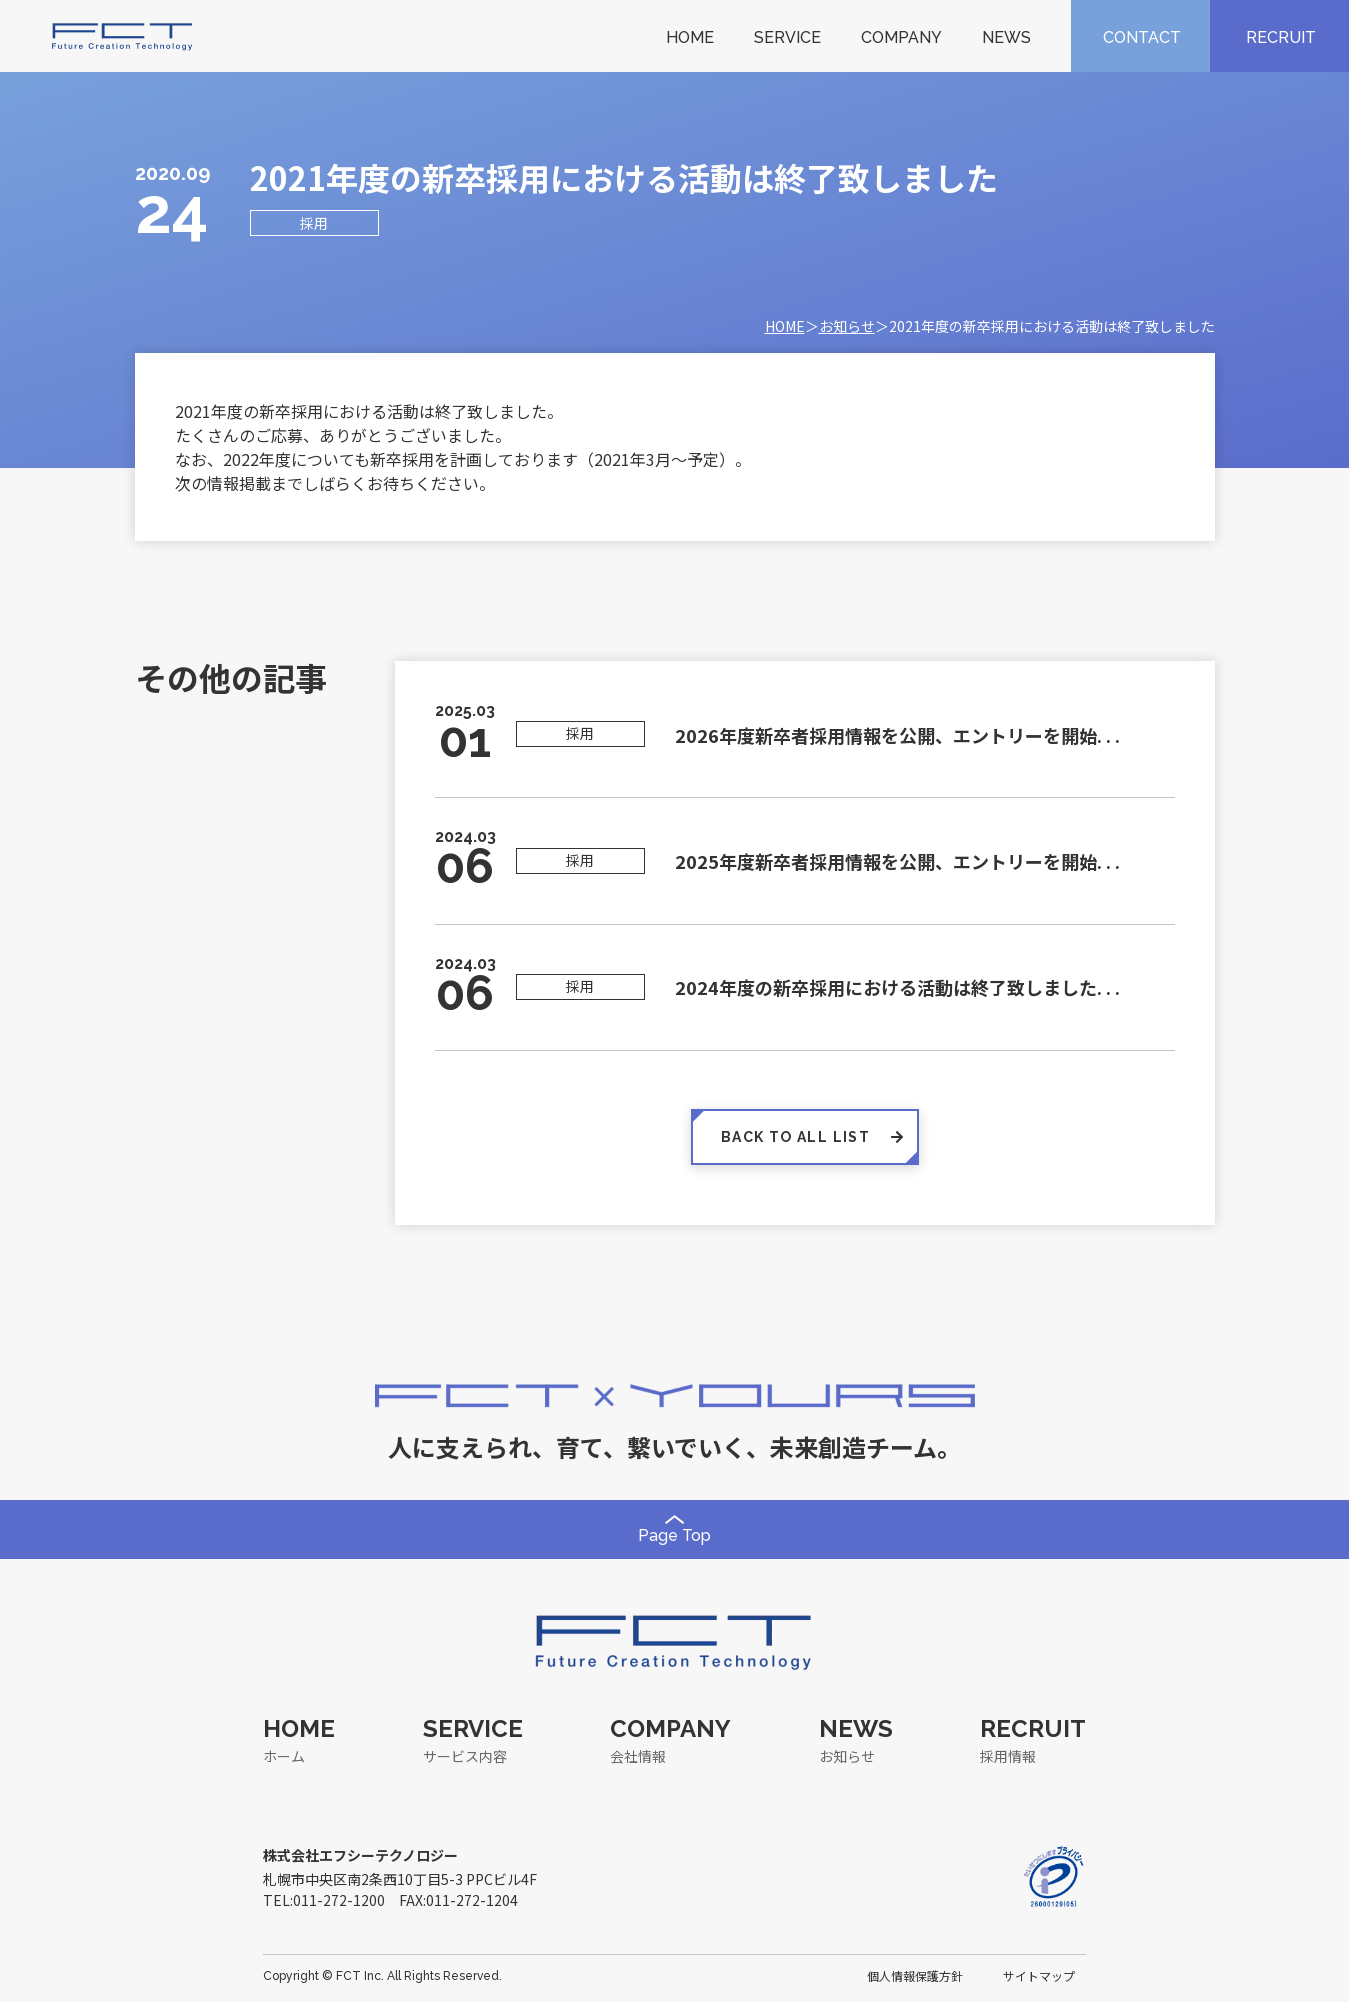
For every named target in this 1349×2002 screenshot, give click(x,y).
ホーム (284, 1756)
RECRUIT (1281, 37)
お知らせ (847, 326)
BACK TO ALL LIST (805, 1137)
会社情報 (638, 1756)
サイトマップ (1039, 1975)
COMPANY (901, 37)
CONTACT (1142, 37)
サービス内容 (465, 1756)
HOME (690, 37)
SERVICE (787, 37)
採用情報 (1008, 1756)
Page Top (674, 1530)
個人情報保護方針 (915, 1975)
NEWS (1006, 37)
